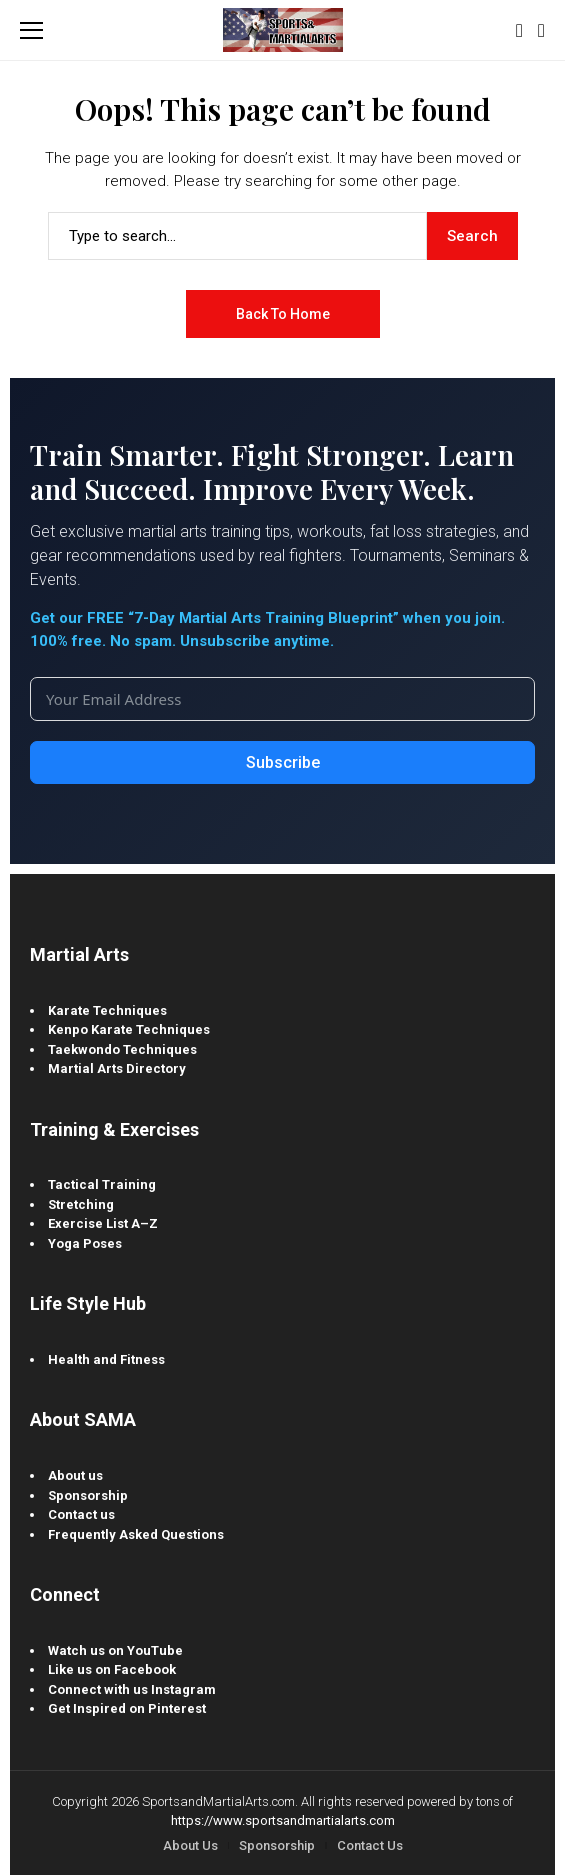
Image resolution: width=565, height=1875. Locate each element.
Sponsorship (88, 1495)
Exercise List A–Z (103, 1223)
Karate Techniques (107, 1010)
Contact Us (370, 1845)
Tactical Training (102, 1184)
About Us (190, 1845)
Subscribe (283, 762)
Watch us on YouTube (115, 1650)
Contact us (81, 1514)
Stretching (81, 1204)
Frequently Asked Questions (136, 1534)
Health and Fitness (106, 1359)
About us (75, 1475)
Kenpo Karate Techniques (129, 1029)
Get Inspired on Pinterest (127, 1708)
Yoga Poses (85, 1243)
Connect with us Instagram (132, 1689)
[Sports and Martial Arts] (283, 29)
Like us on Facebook (112, 1669)
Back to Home (283, 314)
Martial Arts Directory (117, 1068)
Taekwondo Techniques (122, 1049)
